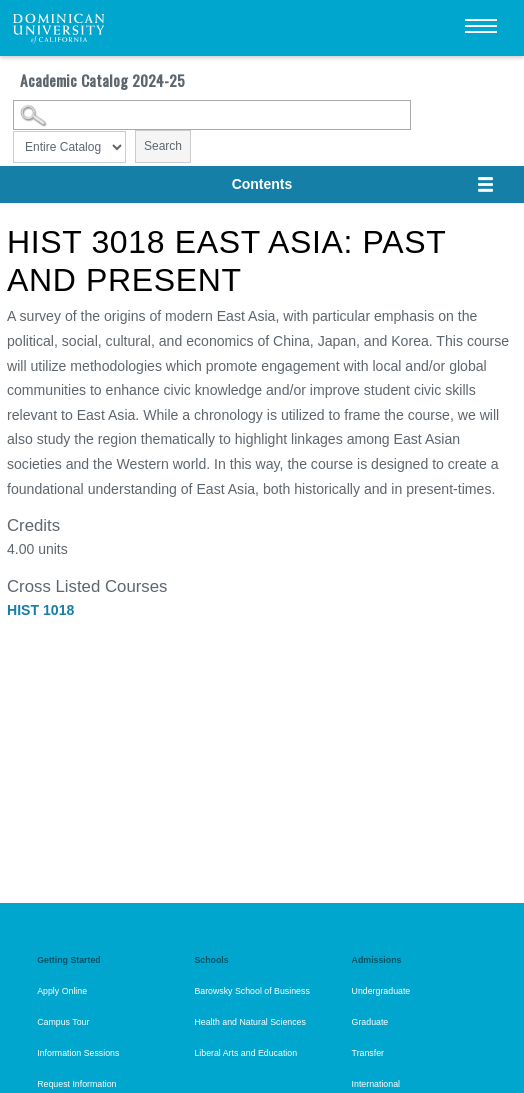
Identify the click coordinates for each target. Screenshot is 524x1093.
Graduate (370, 1022)
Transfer (368, 1053)
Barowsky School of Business (251, 991)
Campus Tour (63, 1022)
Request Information (76, 1084)
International (376, 1084)
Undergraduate (381, 991)
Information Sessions (78, 1053)
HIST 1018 (40, 610)
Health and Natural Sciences (250, 1022)
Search (163, 146)
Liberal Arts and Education (245, 1053)
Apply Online (62, 991)
